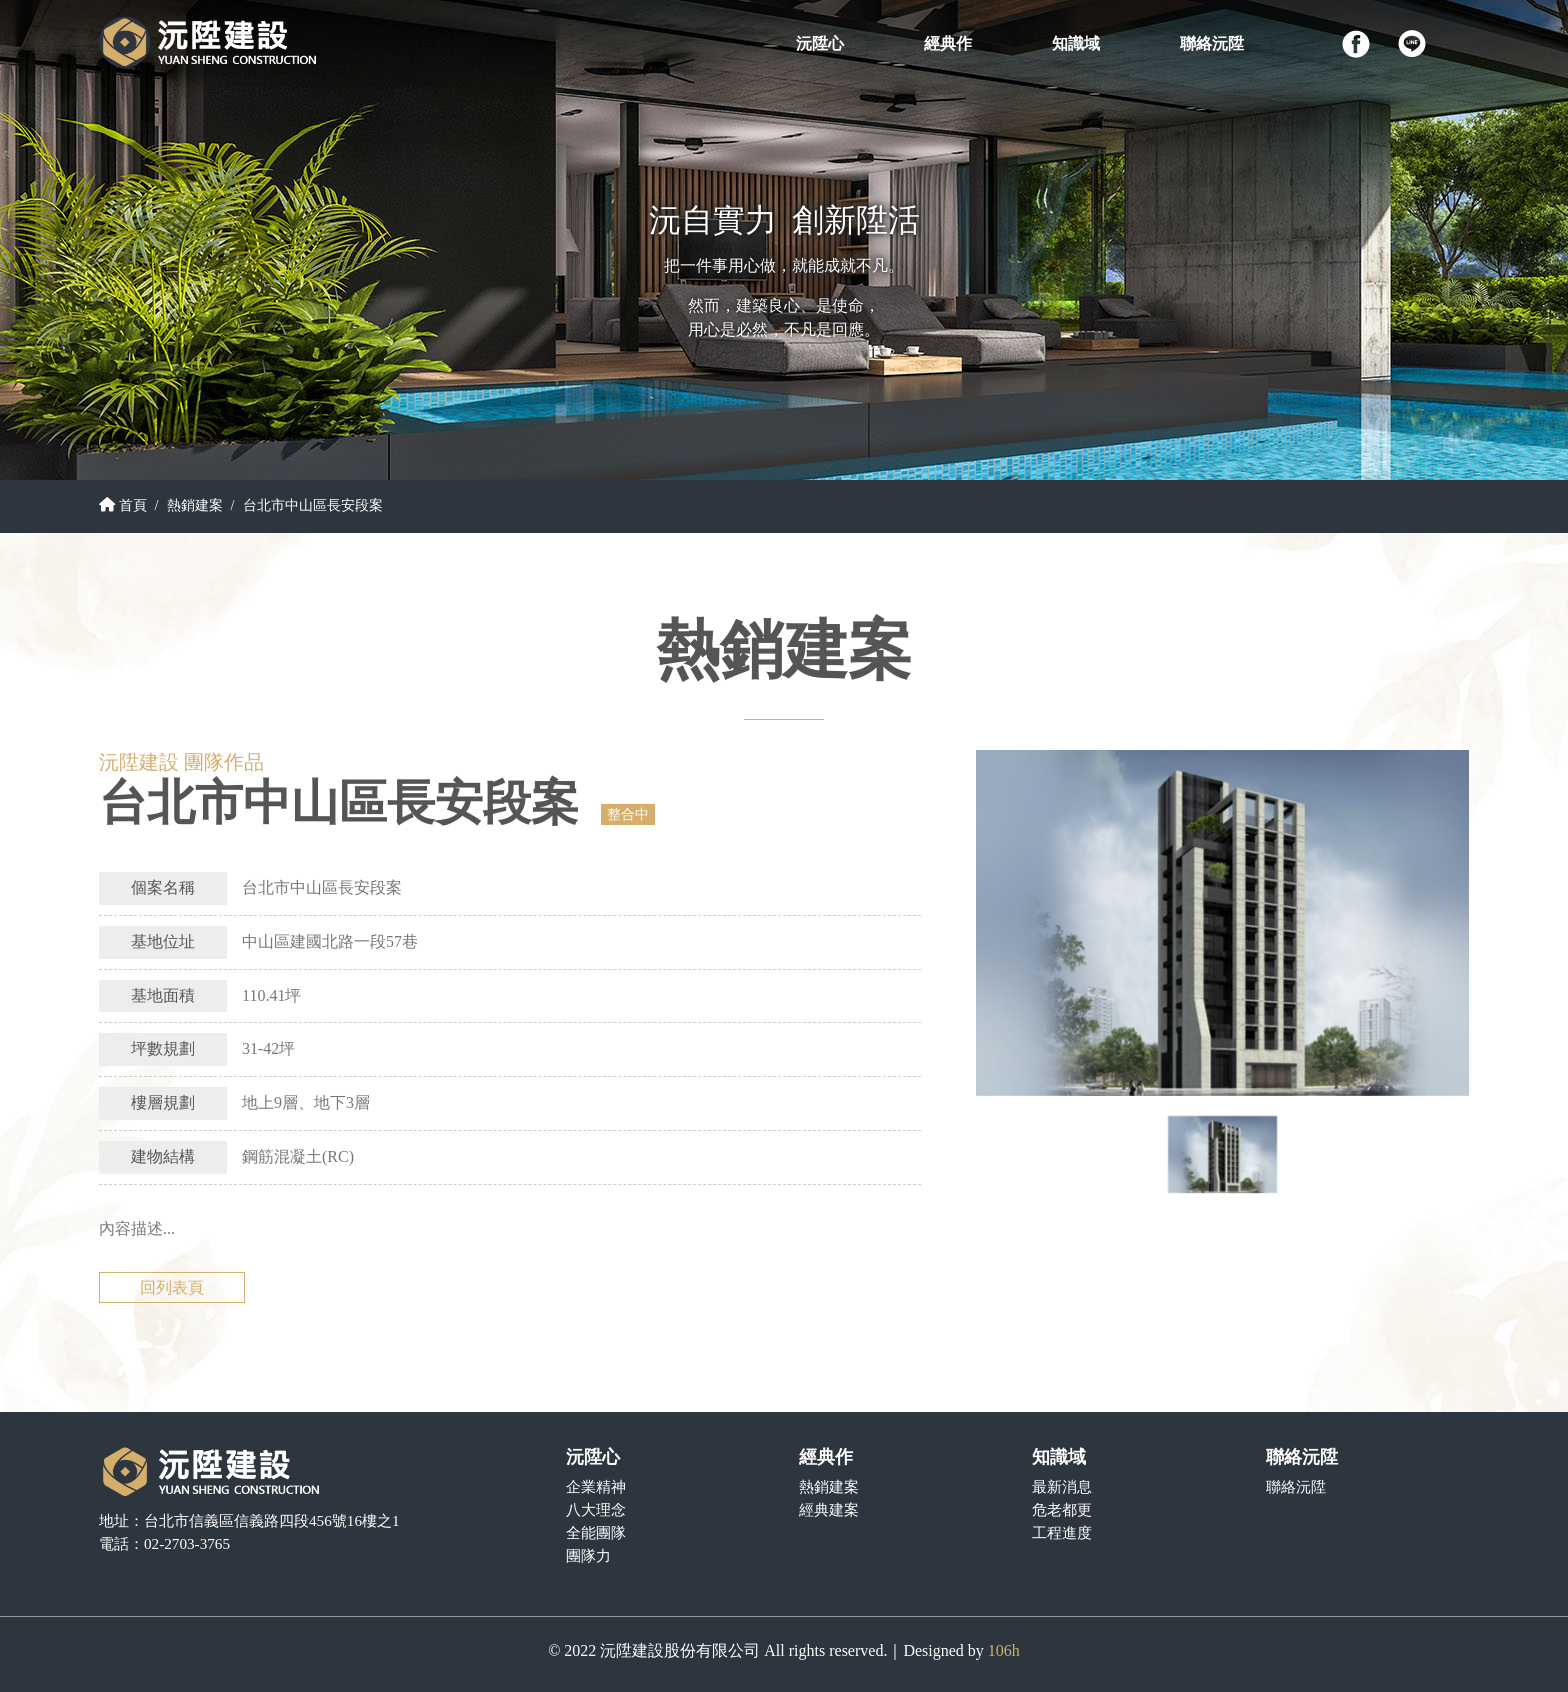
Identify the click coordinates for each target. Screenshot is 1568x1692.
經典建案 (829, 1509)
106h (1004, 1650)
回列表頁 (172, 1287)
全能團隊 (596, 1532)
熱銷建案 (195, 505)
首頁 (123, 505)
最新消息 (1062, 1486)
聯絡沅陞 (1296, 1486)
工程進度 (1062, 1532)
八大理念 (596, 1509)
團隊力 (588, 1555)
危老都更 (1062, 1509)
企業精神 (596, 1486)
